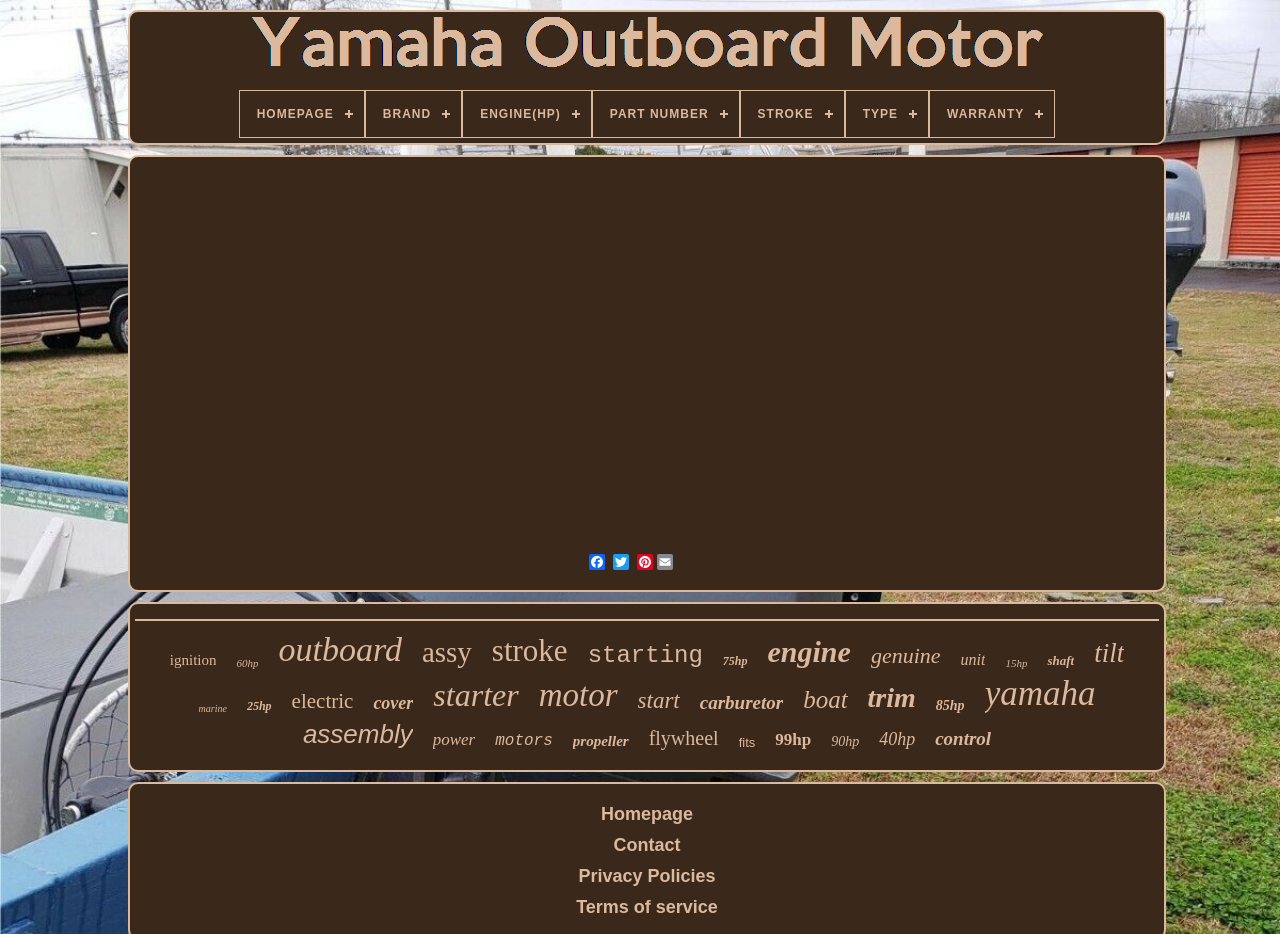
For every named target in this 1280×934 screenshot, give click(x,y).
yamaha (1040, 693)
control (963, 738)
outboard (339, 649)
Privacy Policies (646, 876)
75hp (735, 661)
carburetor (741, 702)
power (454, 739)
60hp (247, 663)
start (659, 700)
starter (475, 695)
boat (825, 699)
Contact (647, 845)
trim (892, 697)
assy (447, 652)
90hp (845, 741)
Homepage (647, 814)
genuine (906, 655)
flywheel (684, 738)
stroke (530, 650)
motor (578, 695)
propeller (601, 741)
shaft (1060, 660)
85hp (950, 705)
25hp (259, 706)
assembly (358, 734)
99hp (793, 739)
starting (645, 655)
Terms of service (647, 907)
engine (809, 651)
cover (393, 703)
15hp (1016, 663)
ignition (193, 660)
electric (323, 701)
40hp (897, 739)
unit (973, 659)
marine (213, 708)
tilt (1109, 653)
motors (524, 741)
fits (747, 742)
